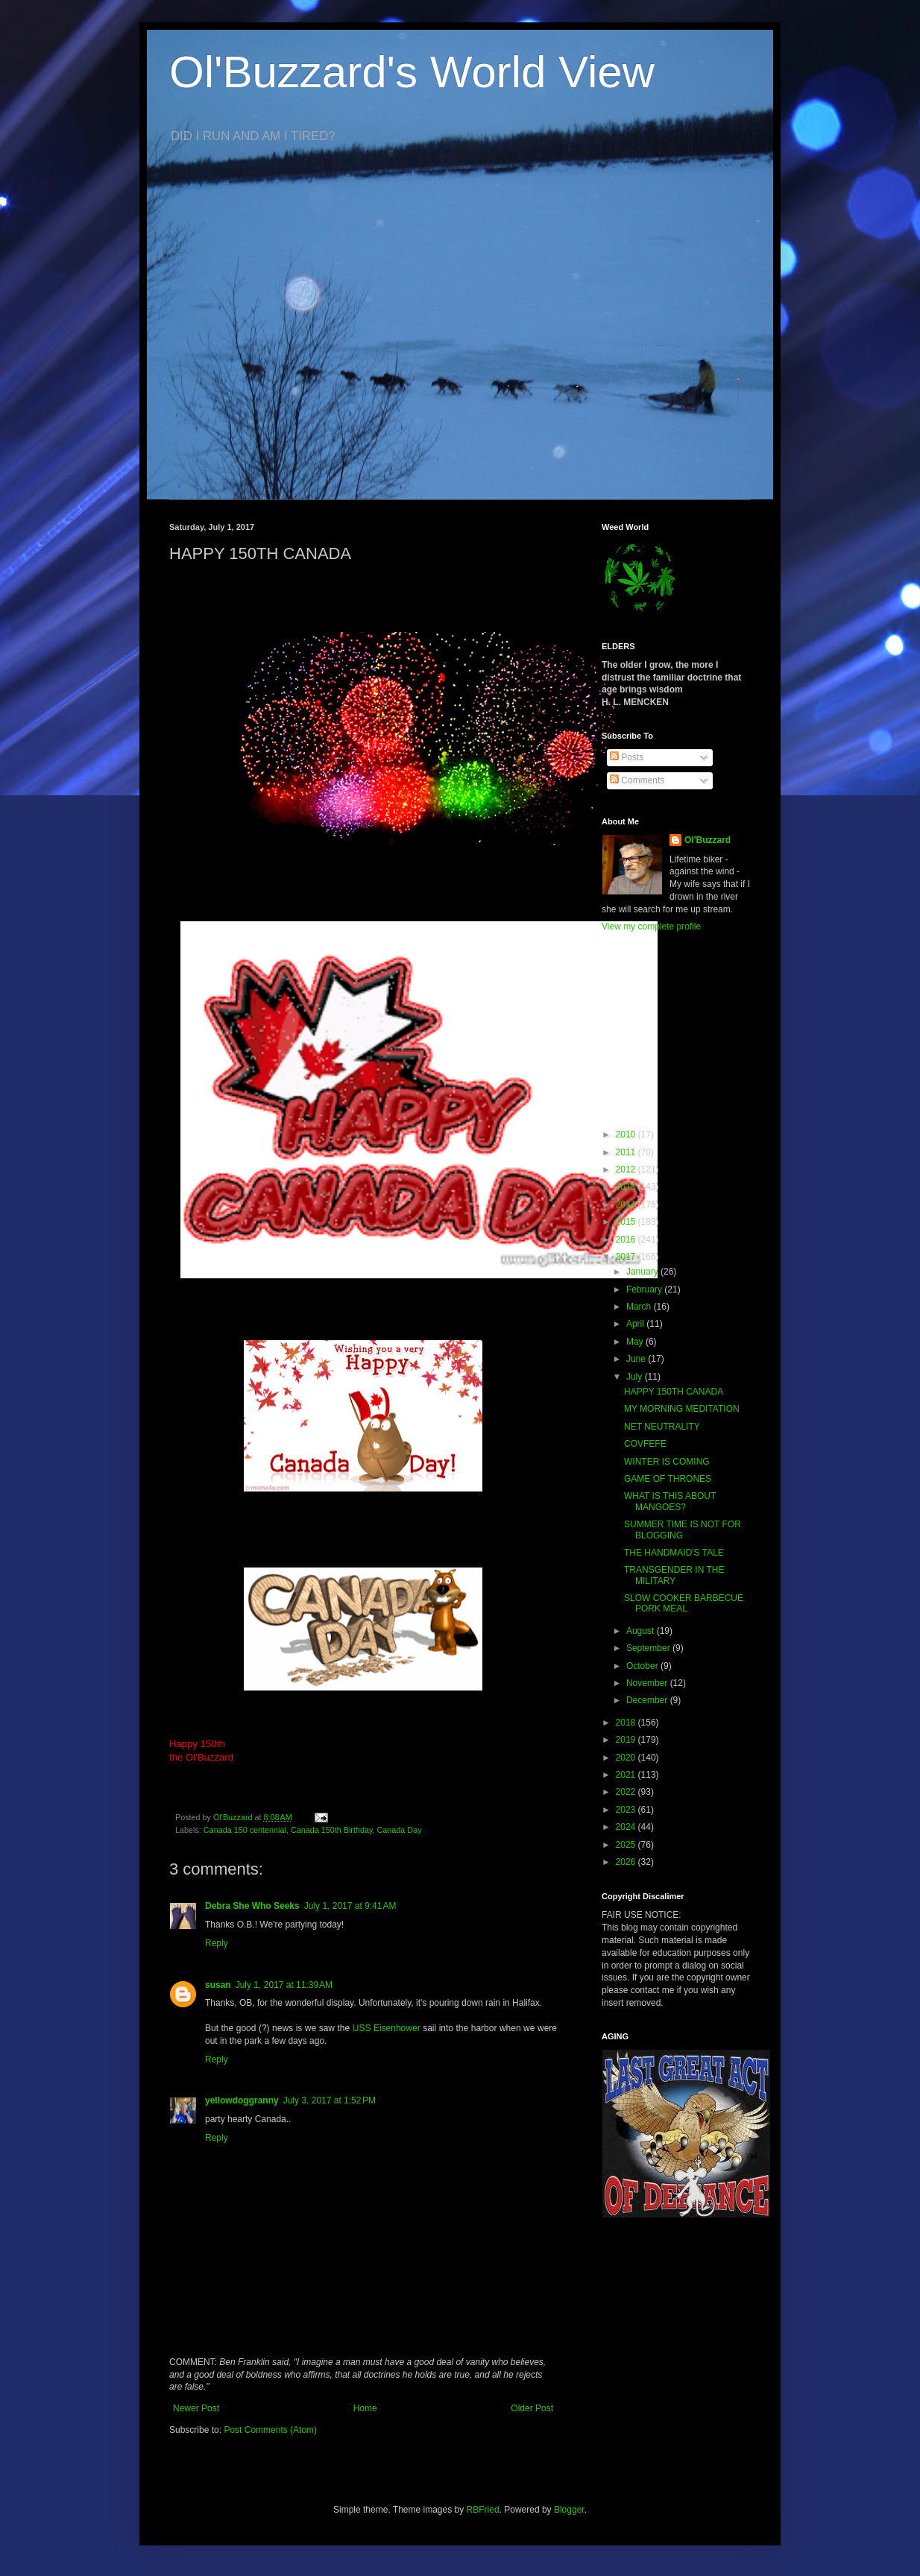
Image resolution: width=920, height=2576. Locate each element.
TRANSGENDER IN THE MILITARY (674, 1575)
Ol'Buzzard (707, 840)
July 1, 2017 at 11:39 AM (284, 1985)
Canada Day (399, 1829)
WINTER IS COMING (667, 1461)
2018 (627, 1722)
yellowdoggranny (242, 2100)
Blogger (569, 2509)
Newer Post (196, 2408)
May (636, 1341)
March (640, 1306)
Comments (637, 780)
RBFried (483, 2509)
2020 (627, 1757)
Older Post (532, 2408)
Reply (216, 1943)
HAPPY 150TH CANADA (673, 1391)
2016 (627, 1239)
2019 (627, 1739)
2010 (627, 1134)
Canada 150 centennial (245, 1829)
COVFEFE (645, 1444)
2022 (627, 1792)
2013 (627, 1186)
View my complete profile (651, 926)
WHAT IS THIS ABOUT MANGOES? (670, 1501)
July (635, 1376)
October (643, 1666)
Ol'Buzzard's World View (412, 72)
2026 (627, 1862)
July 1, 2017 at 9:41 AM (350, 1906)
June (637, 1359)
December (648, 1700)
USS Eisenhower (386, 2028)
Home (365, 2408)
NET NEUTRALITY (662, 1426)
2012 (627, 1169)
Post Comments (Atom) (270, 2430)
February (645, 1289)
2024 (627, 1827)
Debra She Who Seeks (252, 1906)
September (649, 1648)
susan (218, 1985)
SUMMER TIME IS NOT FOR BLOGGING (682, 1529)
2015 (627, 1221)
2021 (627, 1775)
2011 (627, 1152)
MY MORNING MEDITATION (682, 1409)
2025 (627, 1845)
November (648, 1683)
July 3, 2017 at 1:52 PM (329, 2100)
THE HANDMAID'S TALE (674, 1552)
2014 (627, 1204)
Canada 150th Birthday (332, 1829)
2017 (627, 1256)
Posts (626, 757)
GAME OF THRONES (667, 1479)
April (636, 1324)
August (641, 1631)
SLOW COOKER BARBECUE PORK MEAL (683, 1603)
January (643, 1271)
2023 (627, 1810)
